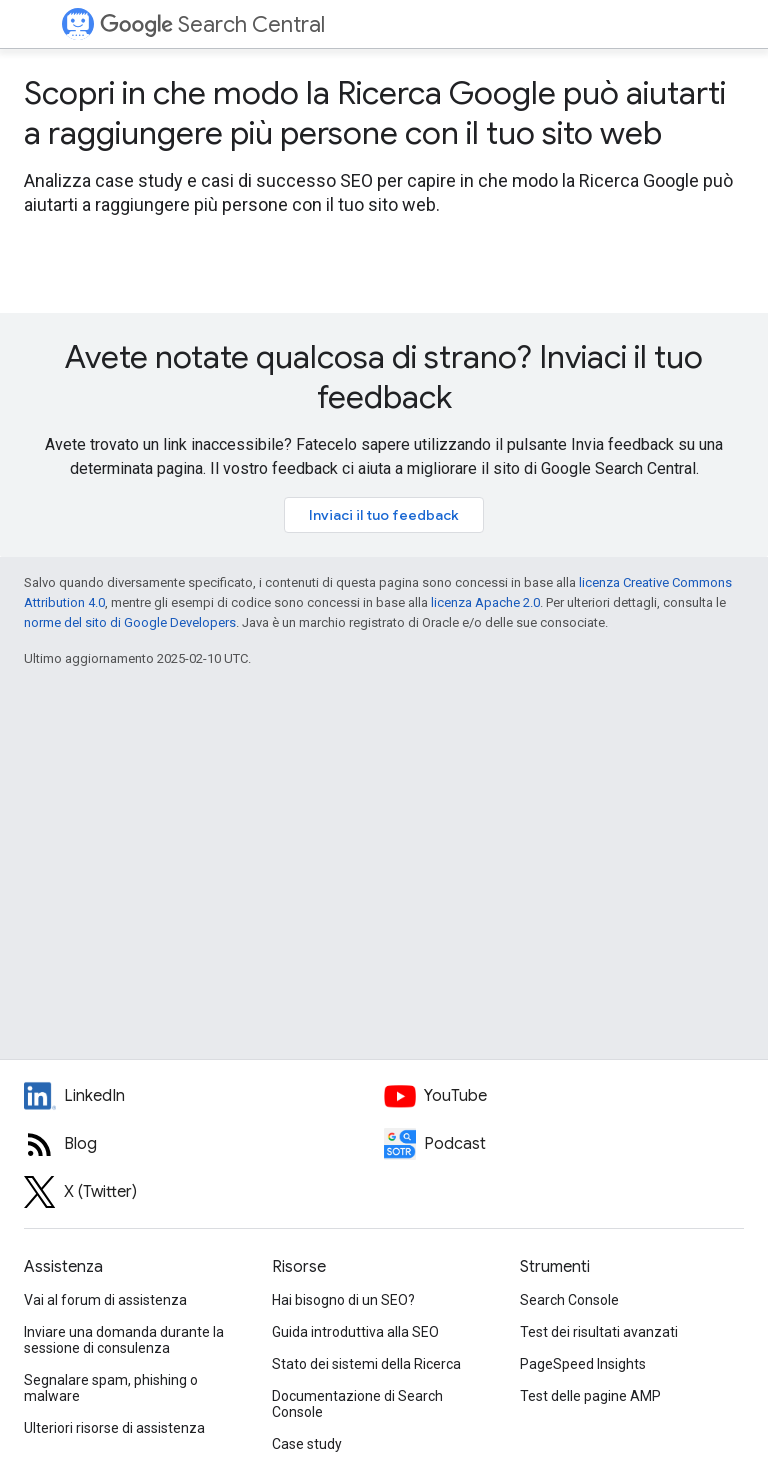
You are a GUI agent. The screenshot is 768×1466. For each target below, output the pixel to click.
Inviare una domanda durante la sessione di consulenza (124, 1340)
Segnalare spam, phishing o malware (111, 1388)
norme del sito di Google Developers (130, 622)
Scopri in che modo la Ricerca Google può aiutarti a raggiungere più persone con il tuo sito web (375, 113)
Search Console (569, 1300)
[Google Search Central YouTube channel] (564, 1096)
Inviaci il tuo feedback (384, 515)
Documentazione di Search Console (357, 1404)
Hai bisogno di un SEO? (343, 1300)
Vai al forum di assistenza (105, 1300)
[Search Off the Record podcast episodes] (564, 1144)
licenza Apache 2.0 (485, 602)
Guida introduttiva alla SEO (355, 1332)
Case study (307, 1444)
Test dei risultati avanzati (599, 1332)
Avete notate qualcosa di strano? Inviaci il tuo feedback (384, 377)
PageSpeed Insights (583, 1364)
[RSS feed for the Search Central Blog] (204, 1144)
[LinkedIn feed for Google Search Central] (204, 1096)
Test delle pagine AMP (590, 1396)
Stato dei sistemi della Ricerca (366, 1364)
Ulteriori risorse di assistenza (114, 1428)
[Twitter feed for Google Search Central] (204, 1192)
